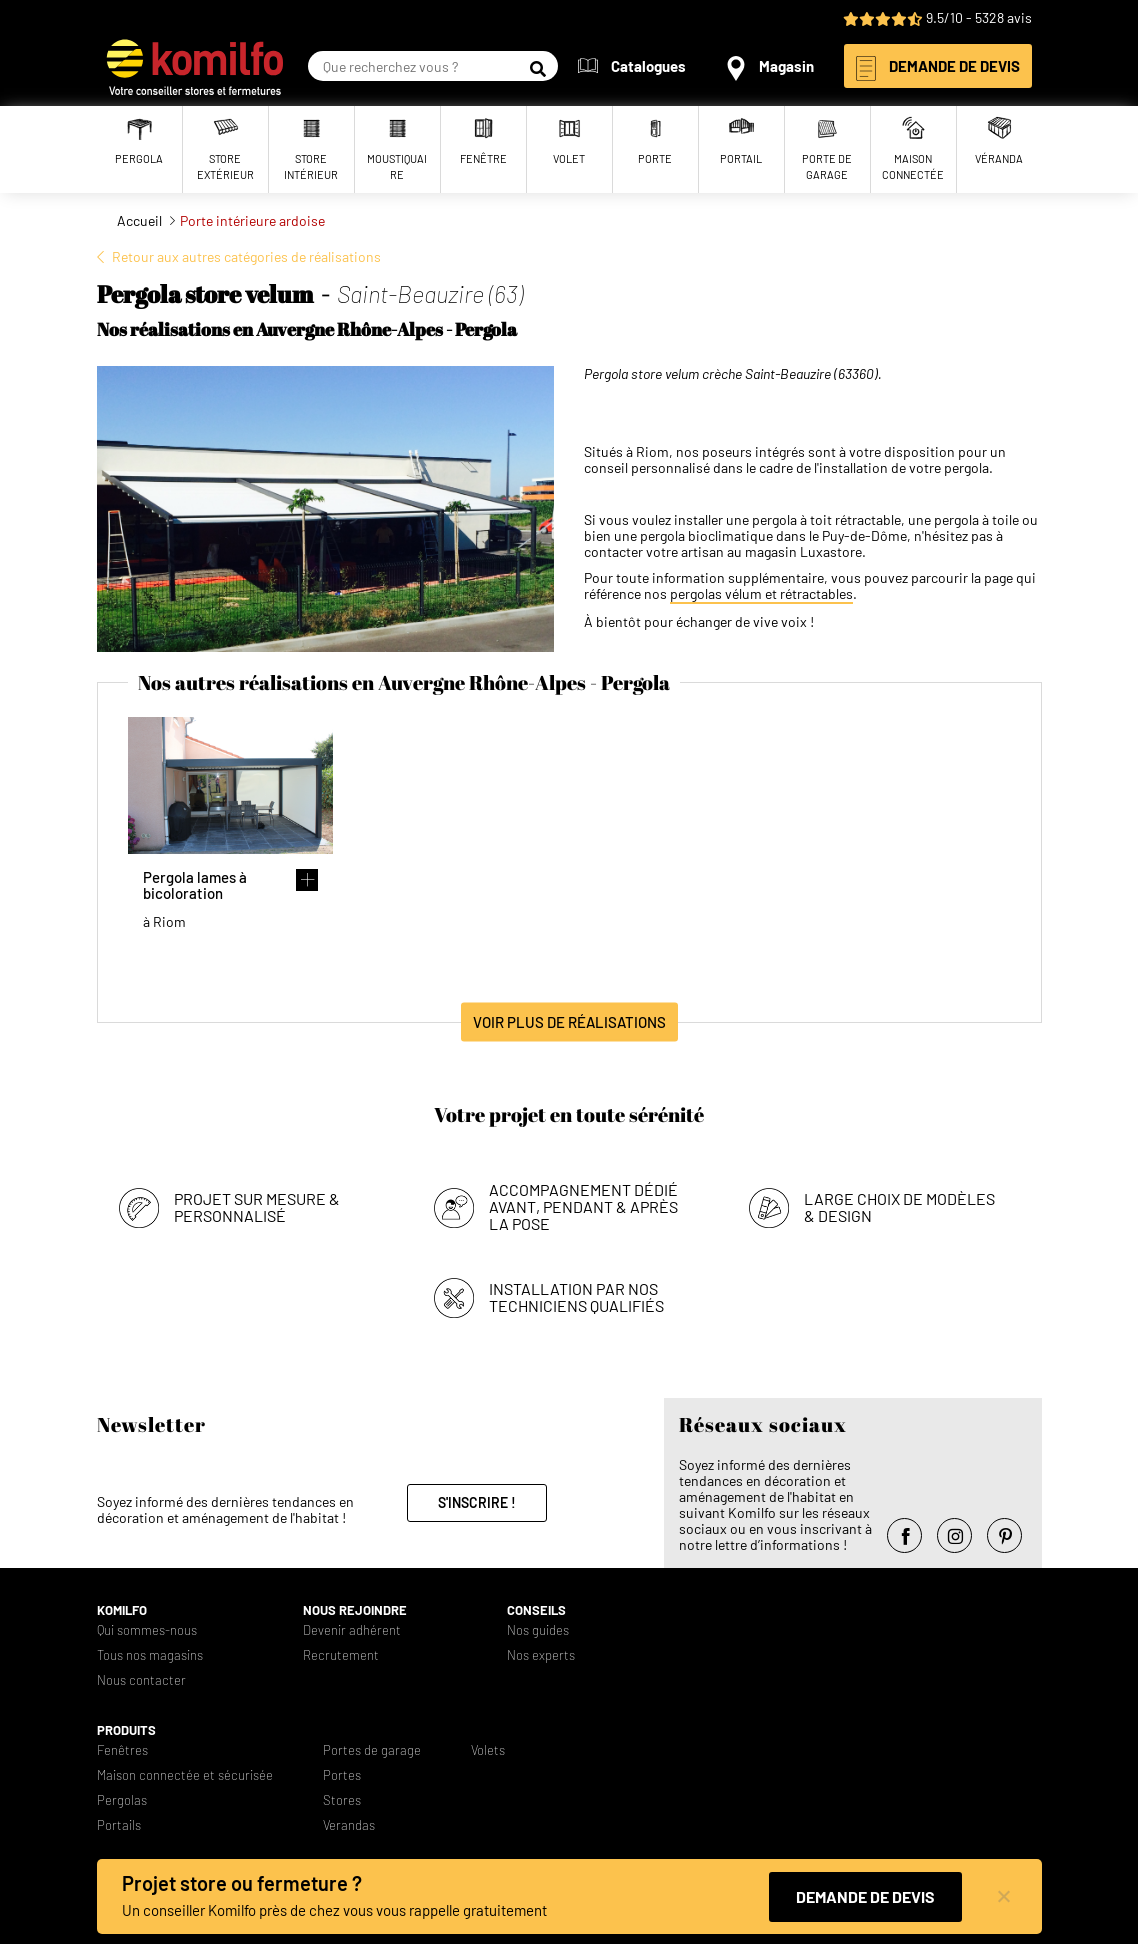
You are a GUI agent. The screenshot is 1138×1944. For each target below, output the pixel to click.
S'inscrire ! (477, 1502)
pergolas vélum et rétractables (761, 594)
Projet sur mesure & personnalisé (257, 1207)
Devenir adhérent (352, 1630)
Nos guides (538, 1630)
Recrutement (341, 1655)
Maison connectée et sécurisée (185, 1775)
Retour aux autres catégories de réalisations (246, 256)
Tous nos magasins (150, 1655)
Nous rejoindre (355, 1610)
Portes (342, 1775)
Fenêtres (122, 1750)
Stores (342, 1800)
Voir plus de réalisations (569, 1022)
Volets (488, 1750)
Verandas (349, 1825)
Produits (126, 1730)
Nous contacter (141, 1680)
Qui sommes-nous (147, 1630)
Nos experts (541, 1655)
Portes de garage (372, 1750)
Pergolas (122, 1800)
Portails (119, 1825)
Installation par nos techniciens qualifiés (576, 1297)
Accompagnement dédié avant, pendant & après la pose (583, 1206)
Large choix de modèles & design (899, 1207)
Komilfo (122, 1610)
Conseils (536, 1610)
